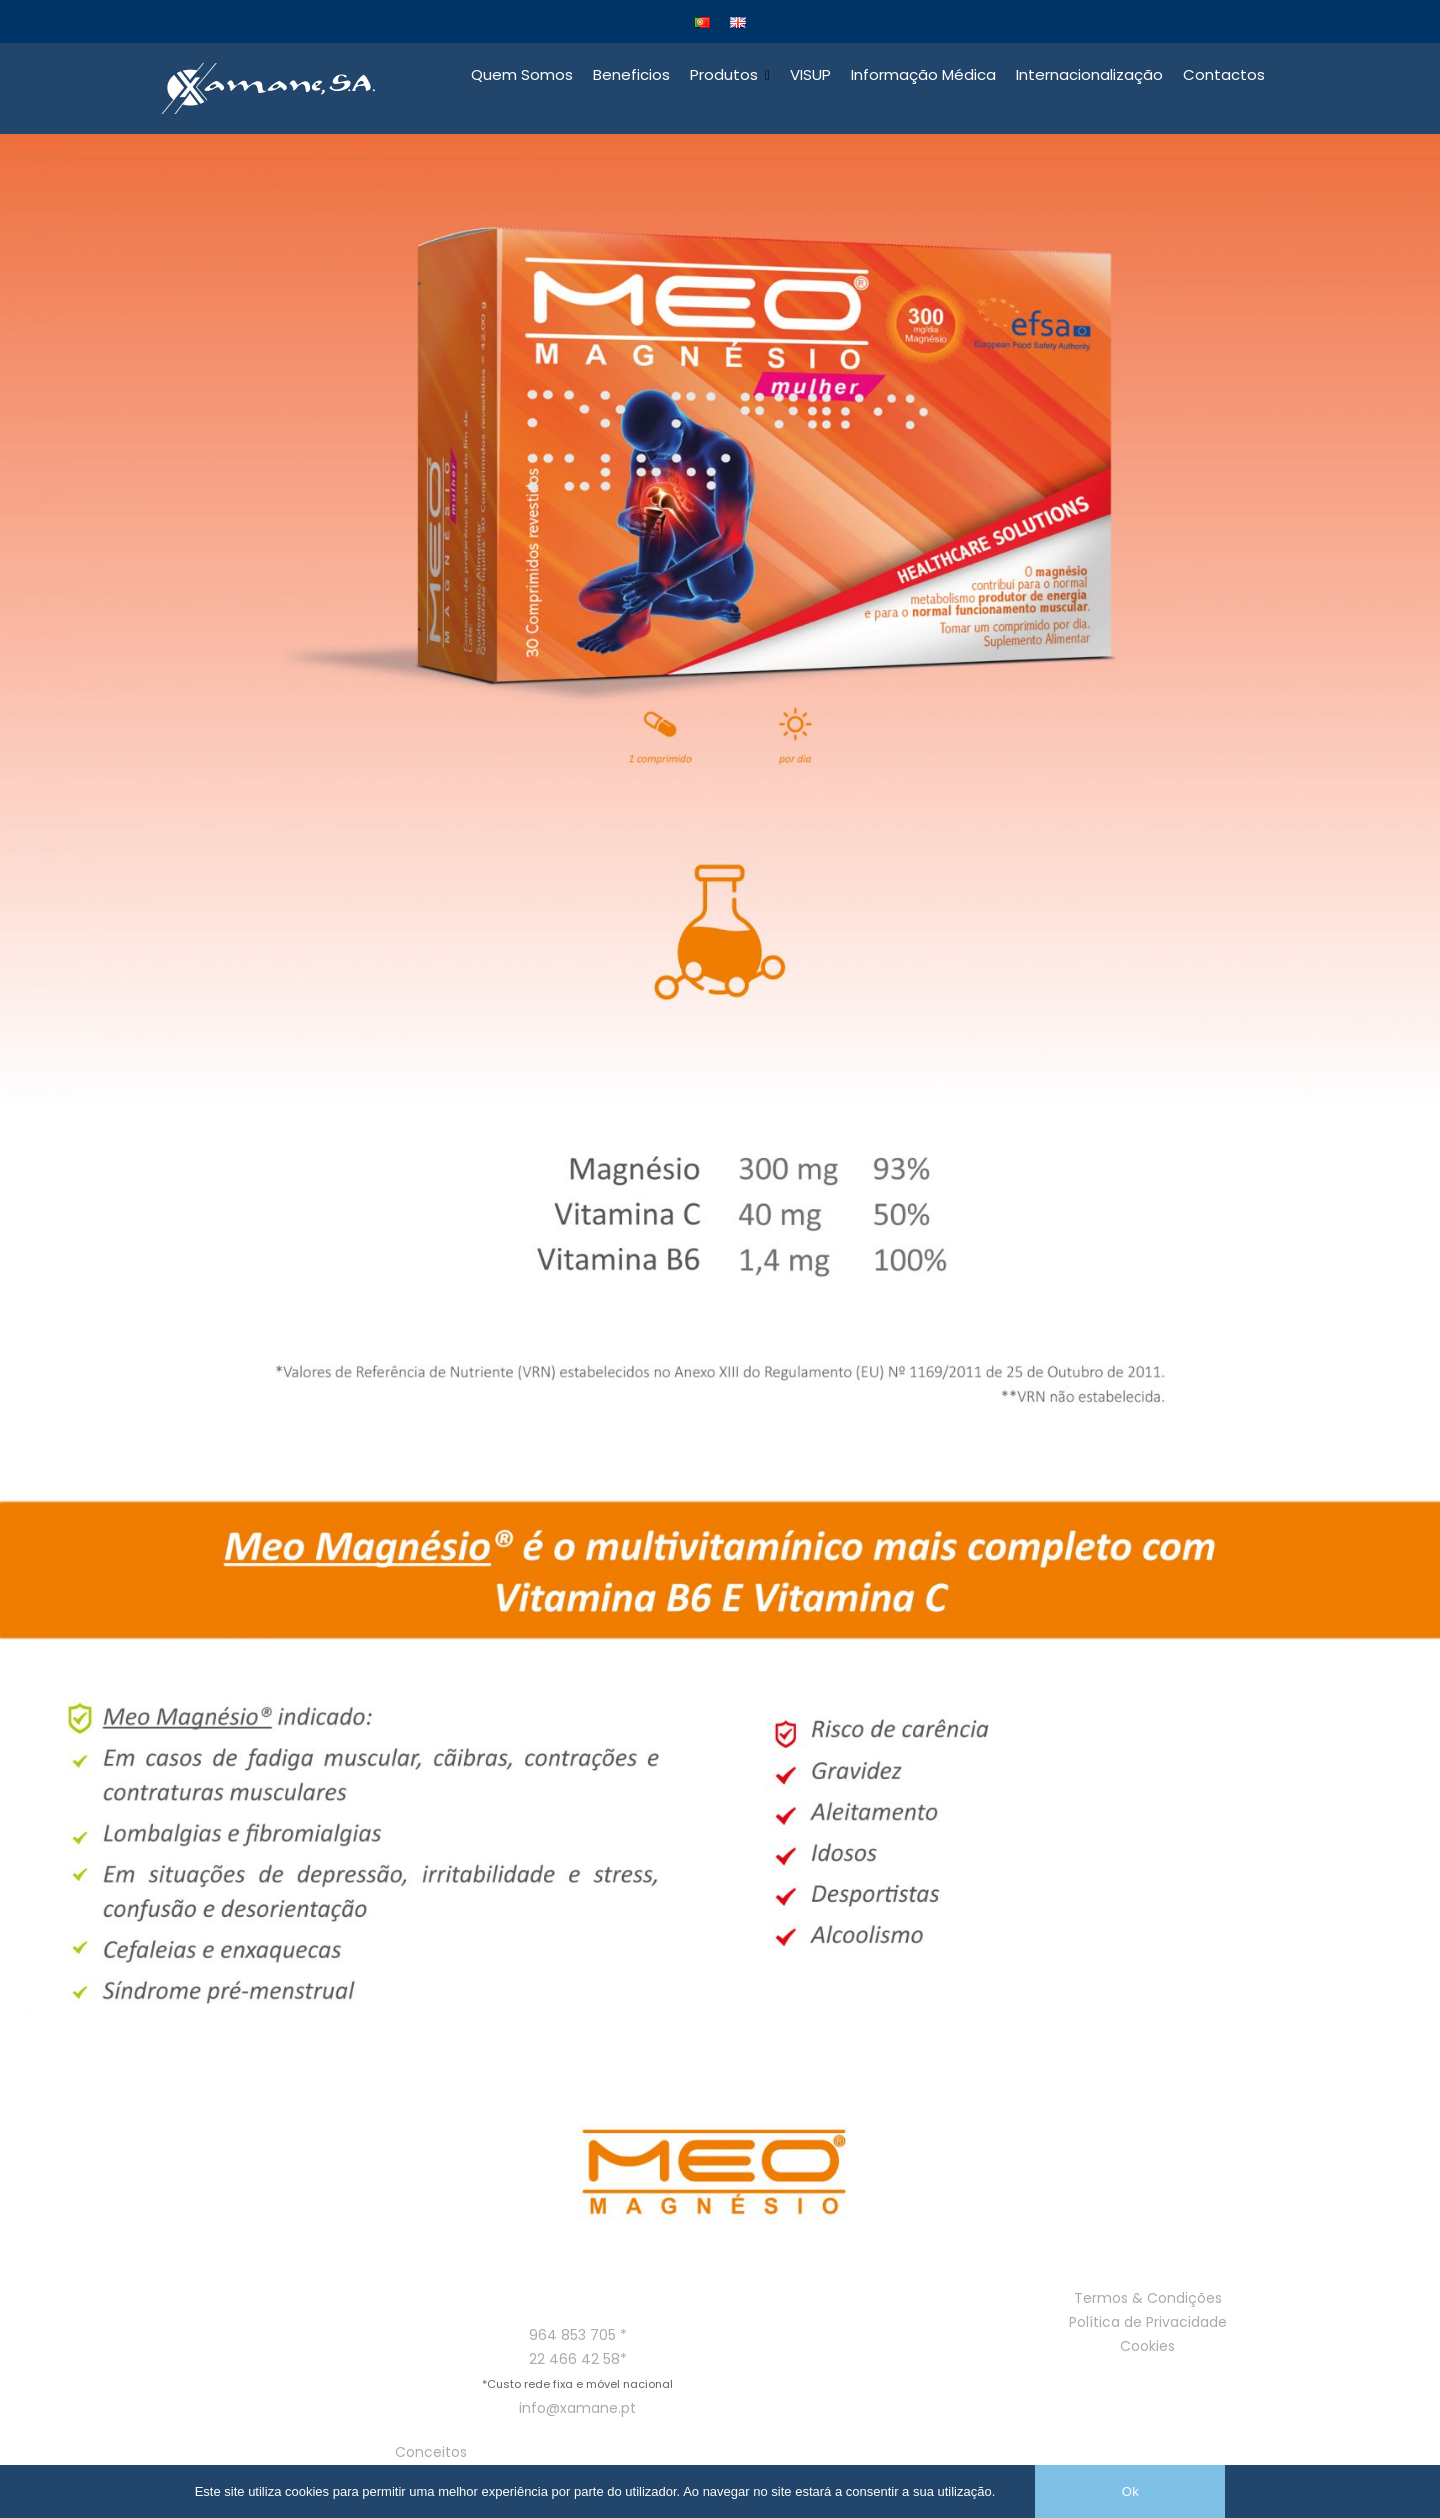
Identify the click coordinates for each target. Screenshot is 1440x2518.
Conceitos (431, 2455)
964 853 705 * (578, 2338)
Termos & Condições (1148, 2300)
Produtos (724, 76)
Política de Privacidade (1148, 2324)
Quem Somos (522, 76)
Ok (1130, 2491)
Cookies (1147, 2348)
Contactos (1224, 76)
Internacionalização (1089, 76)
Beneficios (631, 76)
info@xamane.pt (577, 2411)
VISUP (810, 76)
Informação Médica (923, 76)
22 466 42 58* (578, 2362)
